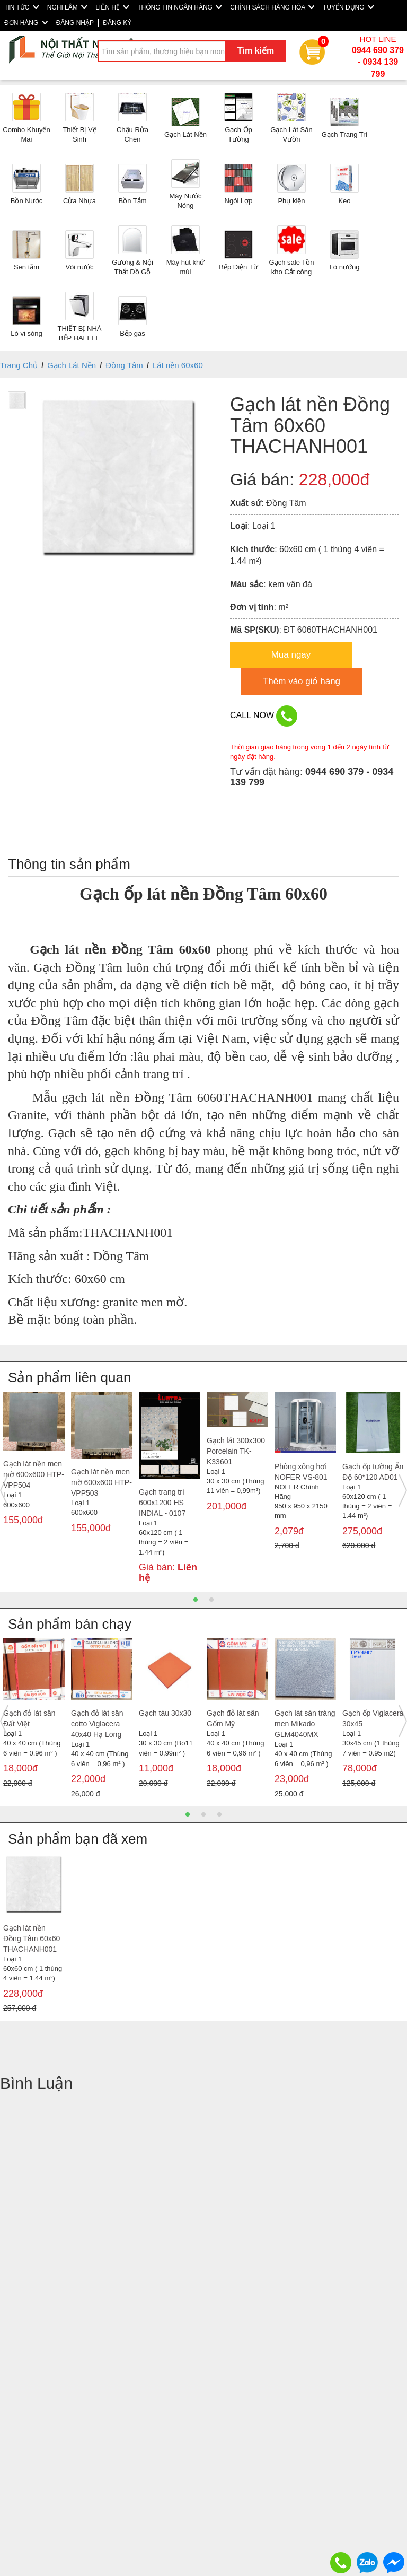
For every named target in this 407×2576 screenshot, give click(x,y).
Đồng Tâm (124, 365)
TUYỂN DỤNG (348, 7)
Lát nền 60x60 (178, 365)
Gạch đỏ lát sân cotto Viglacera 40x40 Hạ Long (97, 1724)
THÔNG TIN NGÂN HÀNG (179, 7)
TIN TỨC (21, 7)
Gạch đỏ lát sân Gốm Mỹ (233, 1718)
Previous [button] (4, 1490)
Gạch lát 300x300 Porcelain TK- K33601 (236, 1451)
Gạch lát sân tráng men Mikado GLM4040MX (305, 1724)
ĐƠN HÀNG (26, 23)
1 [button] (195, 1599)
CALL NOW (263, 716)
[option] (34, 1468)
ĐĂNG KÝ (117, 23)
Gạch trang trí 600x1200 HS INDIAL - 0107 (162, 1502)
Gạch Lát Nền (71, 365)
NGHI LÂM (67, 7)
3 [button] (219, 1814)
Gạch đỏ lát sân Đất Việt (29, 1718)
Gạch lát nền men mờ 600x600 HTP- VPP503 (101, 1482)
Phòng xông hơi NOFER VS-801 (301, 1471)
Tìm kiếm (255, 50)
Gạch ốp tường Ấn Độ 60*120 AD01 (372, 1471)
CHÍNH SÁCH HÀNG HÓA (272, 7)
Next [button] (403, 1490)
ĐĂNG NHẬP (75, 23)
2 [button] (211, 1599)
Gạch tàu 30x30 (165, 1713)
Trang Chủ (19, 365)
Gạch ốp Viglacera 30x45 (372, 1718)
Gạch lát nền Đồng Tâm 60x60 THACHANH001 (31, 1938)
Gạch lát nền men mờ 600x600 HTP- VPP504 (33, 1474)
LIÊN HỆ (112, 7)
